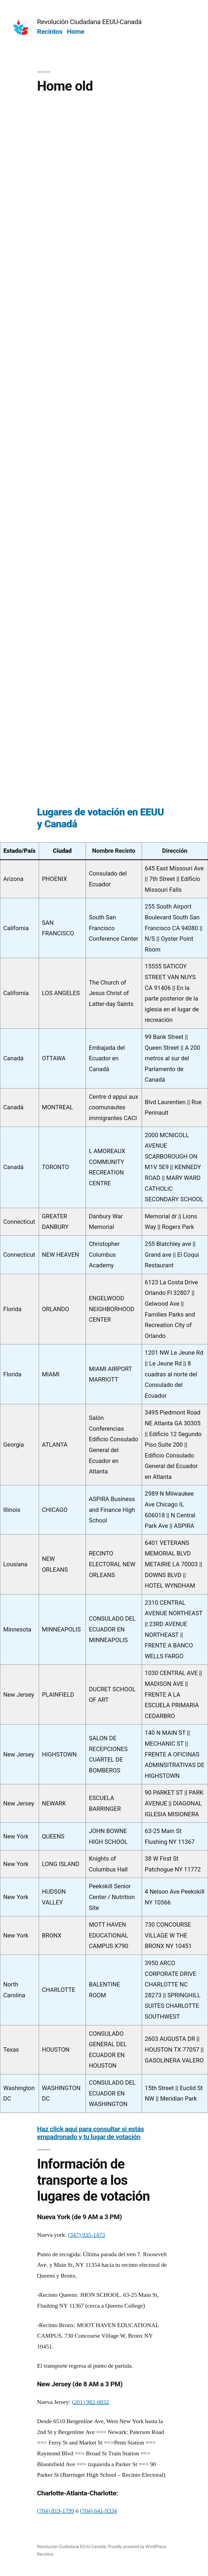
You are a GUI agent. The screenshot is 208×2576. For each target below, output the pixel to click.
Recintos (49, 31)
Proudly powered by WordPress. (137, 2546)
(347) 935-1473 (86, 2235)
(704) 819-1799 (55, 2511)
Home (75, 31)
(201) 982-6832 (90, 2402)
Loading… (102, 447)
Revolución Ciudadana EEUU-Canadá (89, 22)
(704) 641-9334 (98, 2511)
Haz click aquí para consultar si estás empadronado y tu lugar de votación (90, 2133)
